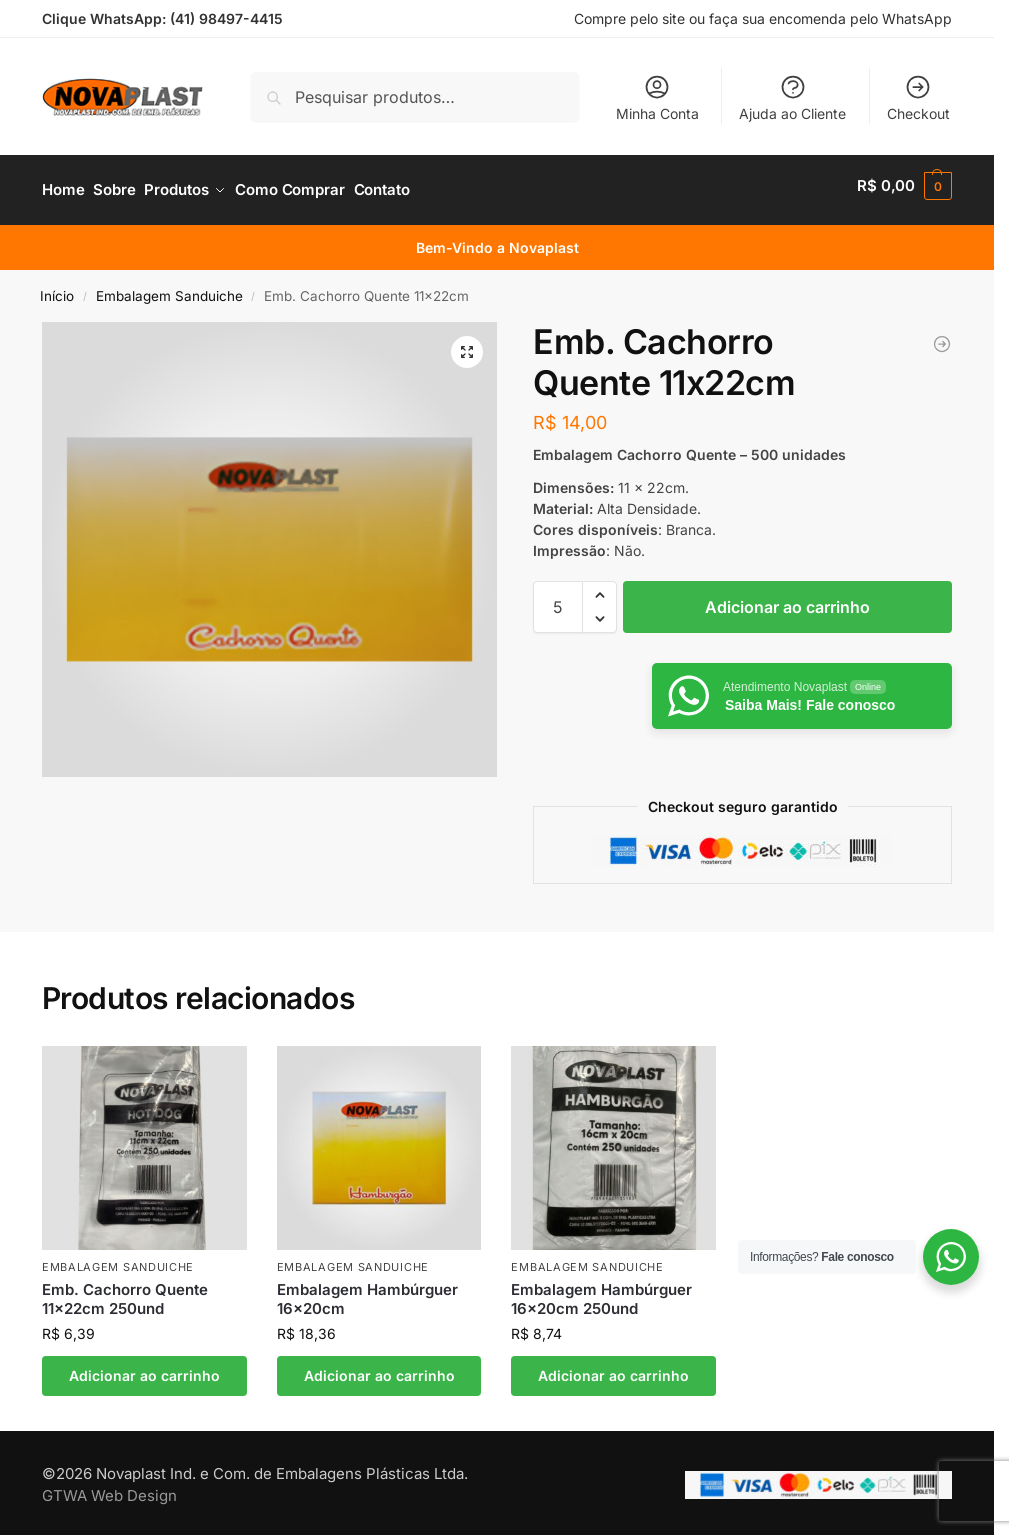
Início (57, 287)
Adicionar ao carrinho (787, 598)
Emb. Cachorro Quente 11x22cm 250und (125, 1290)
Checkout (918, 97)
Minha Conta (657, 97)
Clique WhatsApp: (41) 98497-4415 (162, 18)
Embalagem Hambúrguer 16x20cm (367, 1290)
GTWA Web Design (109, 1487)
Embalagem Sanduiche (169, 287)
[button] (904, 186)
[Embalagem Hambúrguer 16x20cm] (942, 335)
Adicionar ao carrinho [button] (144, 1366)
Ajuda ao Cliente (792, 97)
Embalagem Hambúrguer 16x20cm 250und (601, 1290)
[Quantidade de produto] (558, 598)
